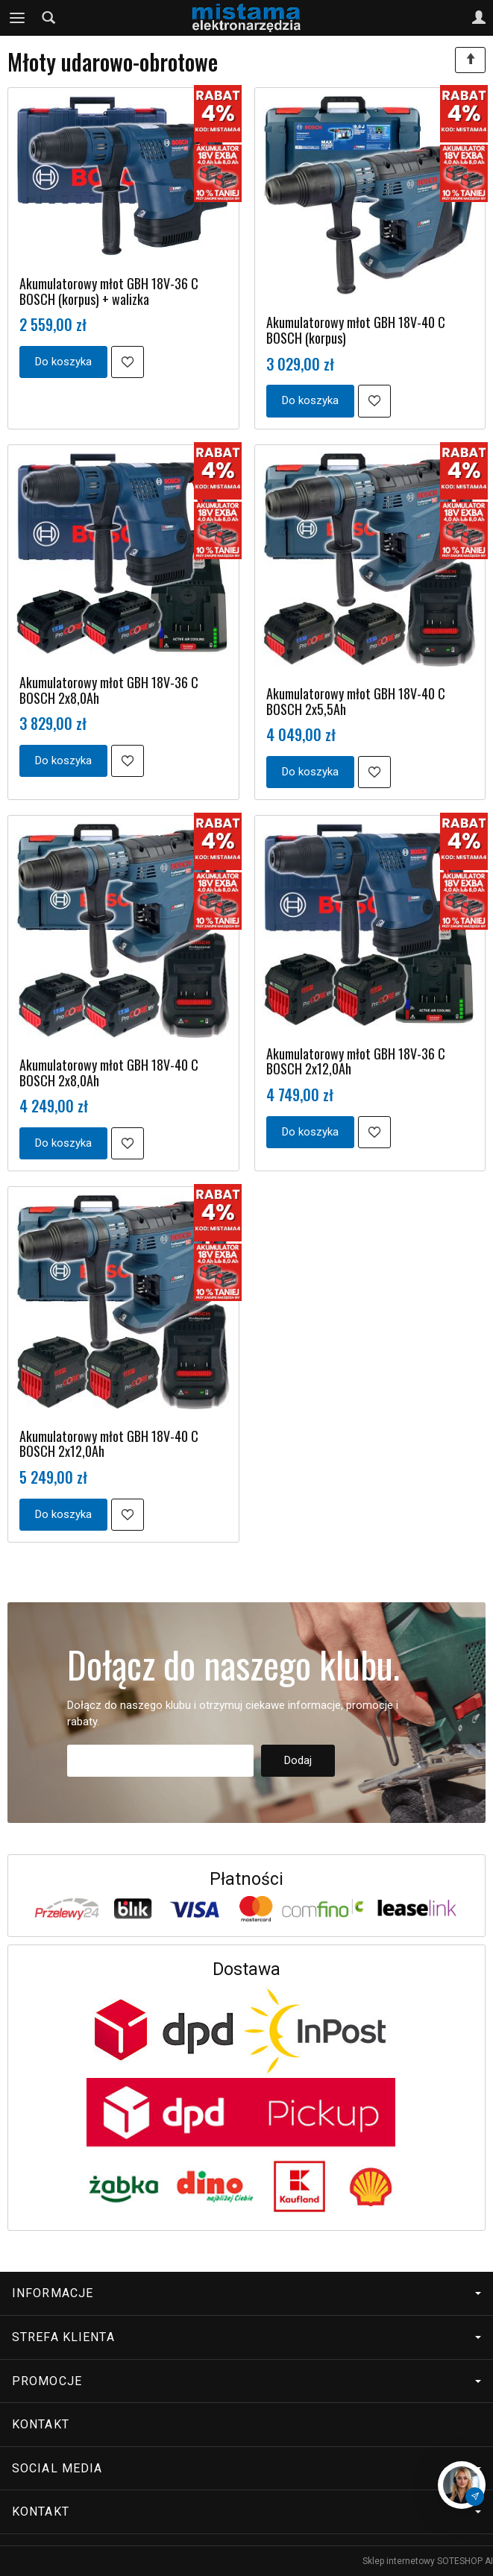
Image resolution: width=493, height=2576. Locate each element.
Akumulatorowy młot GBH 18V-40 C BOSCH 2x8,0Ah (108, 1072)
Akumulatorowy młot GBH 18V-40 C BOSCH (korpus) (355, 329)
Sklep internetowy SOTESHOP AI (427, 2561)
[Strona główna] (246, 18)
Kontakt (40, 2424)
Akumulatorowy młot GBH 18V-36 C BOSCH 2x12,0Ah (355, 1061)
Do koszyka (63, 361)
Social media (246, 2468)
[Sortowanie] (470, 60)
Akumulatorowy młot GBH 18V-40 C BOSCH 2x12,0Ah (108, 1443)
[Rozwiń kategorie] (17, 18)
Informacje (246, 2293)
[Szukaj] (48, 18)
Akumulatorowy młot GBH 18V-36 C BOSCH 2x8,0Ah (108, 690)
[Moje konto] (479, 18)
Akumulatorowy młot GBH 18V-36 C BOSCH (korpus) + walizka (108, 291)
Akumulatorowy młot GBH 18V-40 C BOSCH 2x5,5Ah (355, 701)
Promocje (246, 2381)
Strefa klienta (246, 2337)
